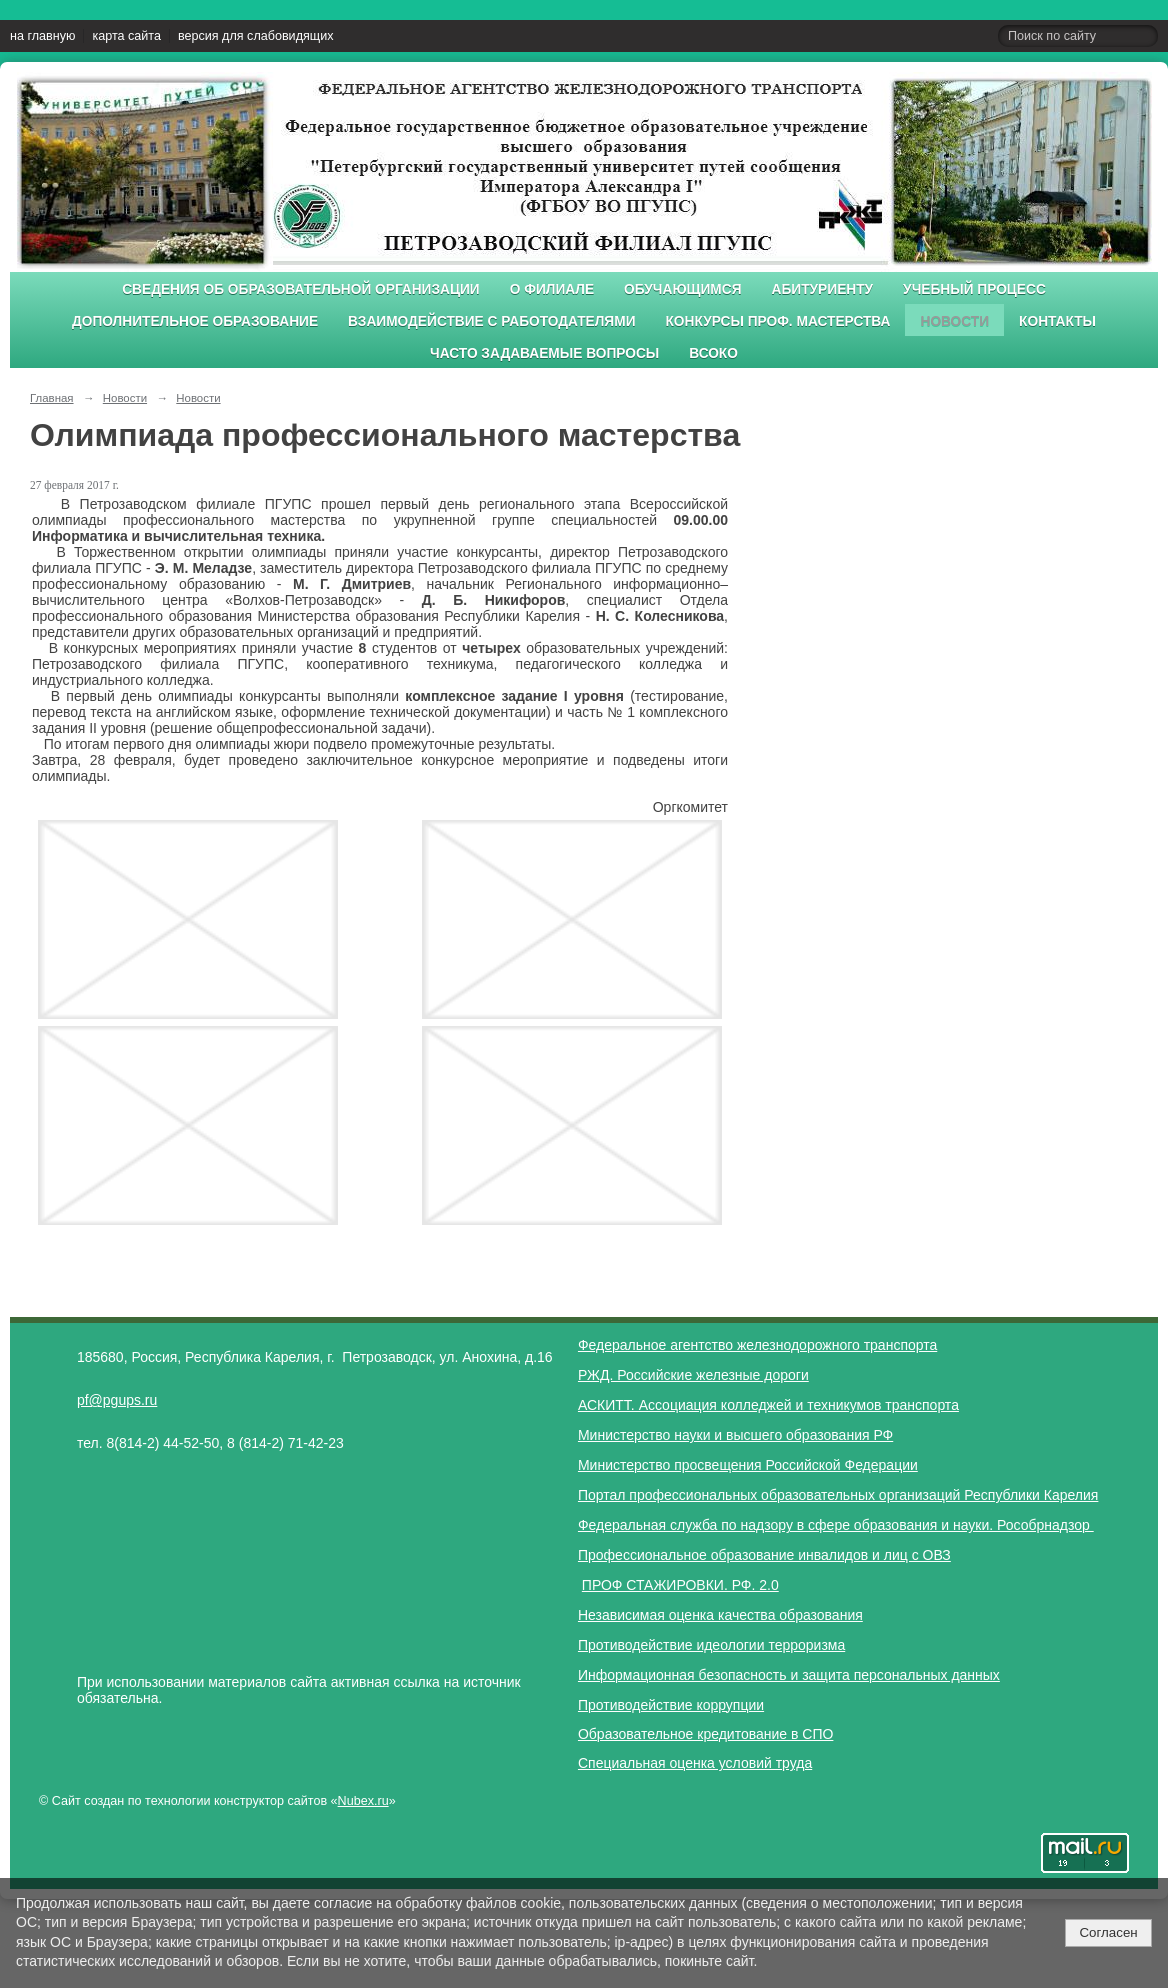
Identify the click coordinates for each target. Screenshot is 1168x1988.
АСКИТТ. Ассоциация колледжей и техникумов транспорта (768, 1405)
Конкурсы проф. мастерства (778, 321)
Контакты (1057, 321)
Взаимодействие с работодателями (491, 321)
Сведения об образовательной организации (301, 289)
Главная (52, 398)
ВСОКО (713, 353)
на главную (42, 36)
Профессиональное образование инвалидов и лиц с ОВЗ (764, 1555)
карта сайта (126, 36)
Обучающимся (682, 289)
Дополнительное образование (195, 321)
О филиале (552, 289)
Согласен (1108, 1932)
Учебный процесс (974, 289)
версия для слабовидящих (255, 36)
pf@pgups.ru (117, 1400)
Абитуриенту (823, 289)
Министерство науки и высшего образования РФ (735, 1435)
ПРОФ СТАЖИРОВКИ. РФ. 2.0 (680, 1585)
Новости (954, 321)
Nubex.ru (363, 1801)
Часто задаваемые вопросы (544, 353)
